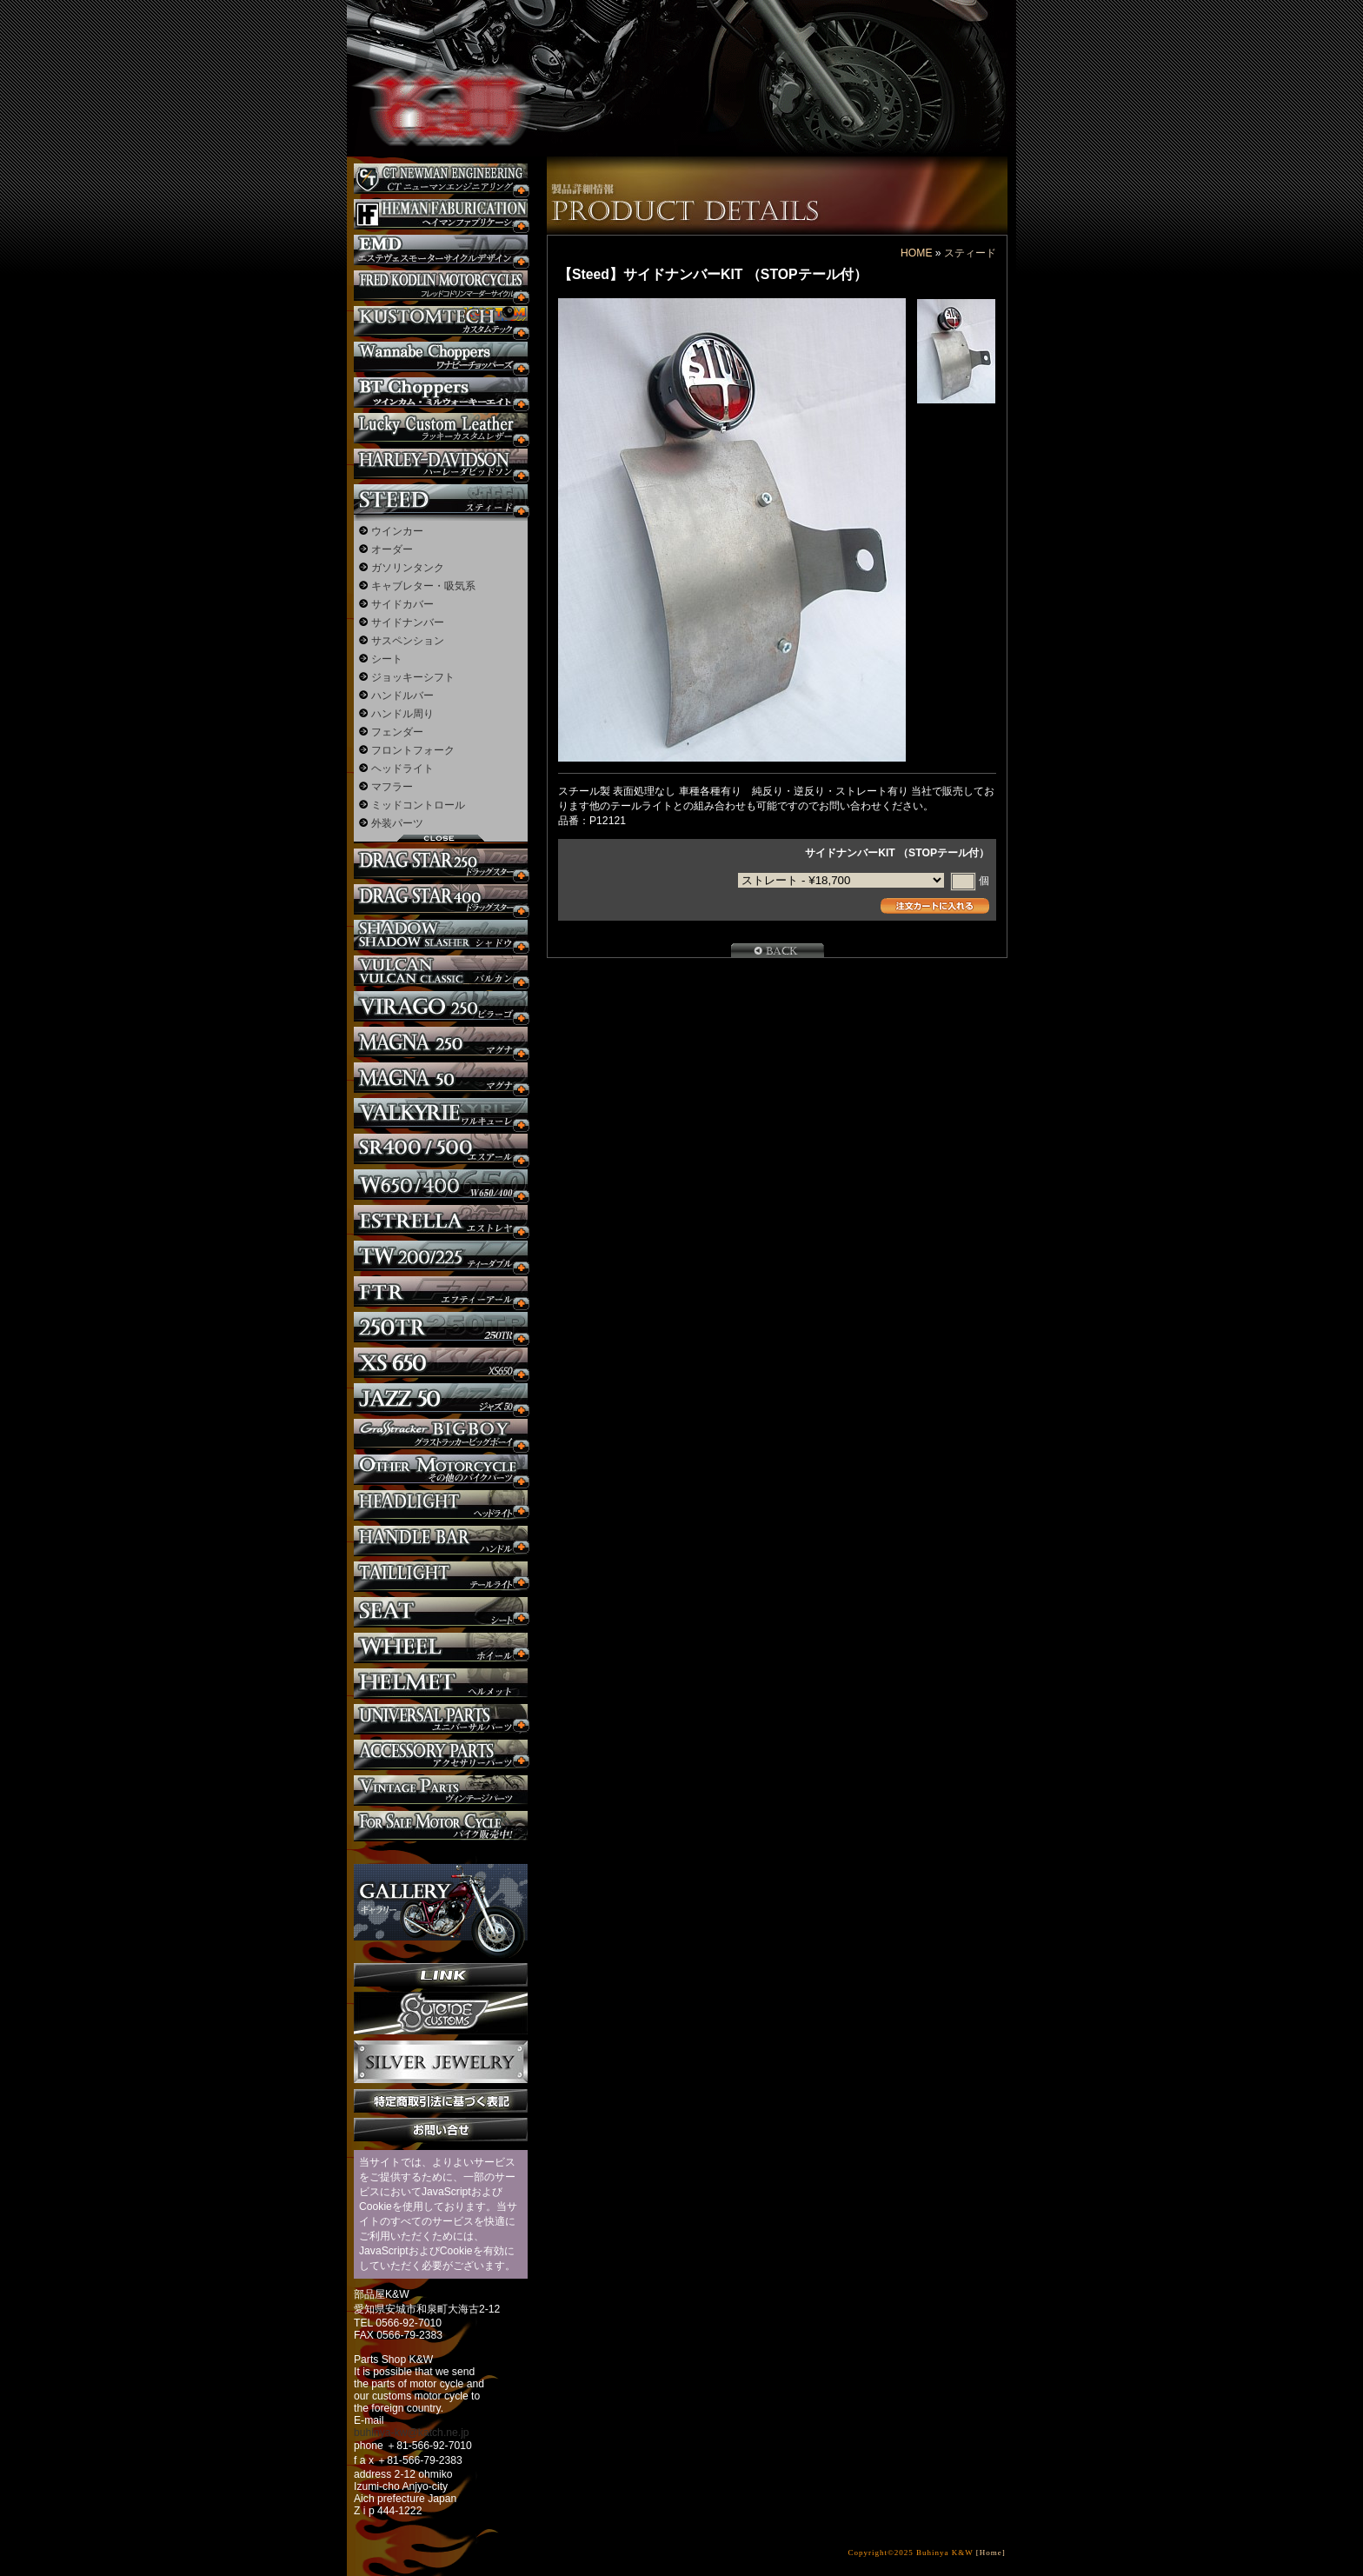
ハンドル (441, 1541)
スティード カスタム (441, 499)
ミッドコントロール (418, 805)
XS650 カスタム (441, 1363)
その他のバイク (441, 1469)
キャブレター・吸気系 (423, 586)
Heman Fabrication (441, 214)
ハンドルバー (402, 695)
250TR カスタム (441, 1327)
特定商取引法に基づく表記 (441, 2101)
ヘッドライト (402, 768)
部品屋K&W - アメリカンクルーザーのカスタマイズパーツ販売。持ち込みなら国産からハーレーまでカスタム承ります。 (438, 61)
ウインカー (397, 531)
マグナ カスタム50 (441, 1077)
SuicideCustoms (441, 2013)
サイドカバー (402, 604)
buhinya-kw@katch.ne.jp (411, 2432)
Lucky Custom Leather (441, 428)
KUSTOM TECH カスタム (441, 321)
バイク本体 (441, 1826)
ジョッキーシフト (413, 677)
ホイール (441, 1648)
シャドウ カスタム (441, 935)
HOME (916, 253)
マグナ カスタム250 (441, 1042)
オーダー (392, 549)
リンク (441, 1975)
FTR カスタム (441, 1291)
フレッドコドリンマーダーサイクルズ (441, 285)
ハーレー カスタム (441, 464)
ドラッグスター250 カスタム (441, 864)
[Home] (991, 2552)
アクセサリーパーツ (441, 1755)
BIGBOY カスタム (441, 1434)
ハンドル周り (402, 714)
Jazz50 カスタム (441, 1398)
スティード (970, 253)
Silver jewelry (441, 2062)
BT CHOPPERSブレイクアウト (441, 392)
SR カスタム (441, 1149)
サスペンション (407, 641)
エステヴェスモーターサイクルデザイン (441, 250)
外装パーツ (397, 823)
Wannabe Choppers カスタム (441, 357)
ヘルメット (441, 1683)
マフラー (392, 787)
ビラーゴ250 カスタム (441, 1006)
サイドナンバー (407, 622)
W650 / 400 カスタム (441, 1184)
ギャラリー (441, 1902)
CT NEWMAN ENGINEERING (441, 178)
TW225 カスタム (441, 1256)
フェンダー (397, 732)
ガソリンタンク (407, 568)
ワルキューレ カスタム (441, 1113)
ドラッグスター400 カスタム (441, 899)
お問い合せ (441, 2129)
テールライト (441, 1576)
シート (386, 659)
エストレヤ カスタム (441, 1220)
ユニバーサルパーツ (441, 1719)
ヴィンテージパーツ (441, 1790)
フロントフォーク (413, 750)
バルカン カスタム (441, 970)
